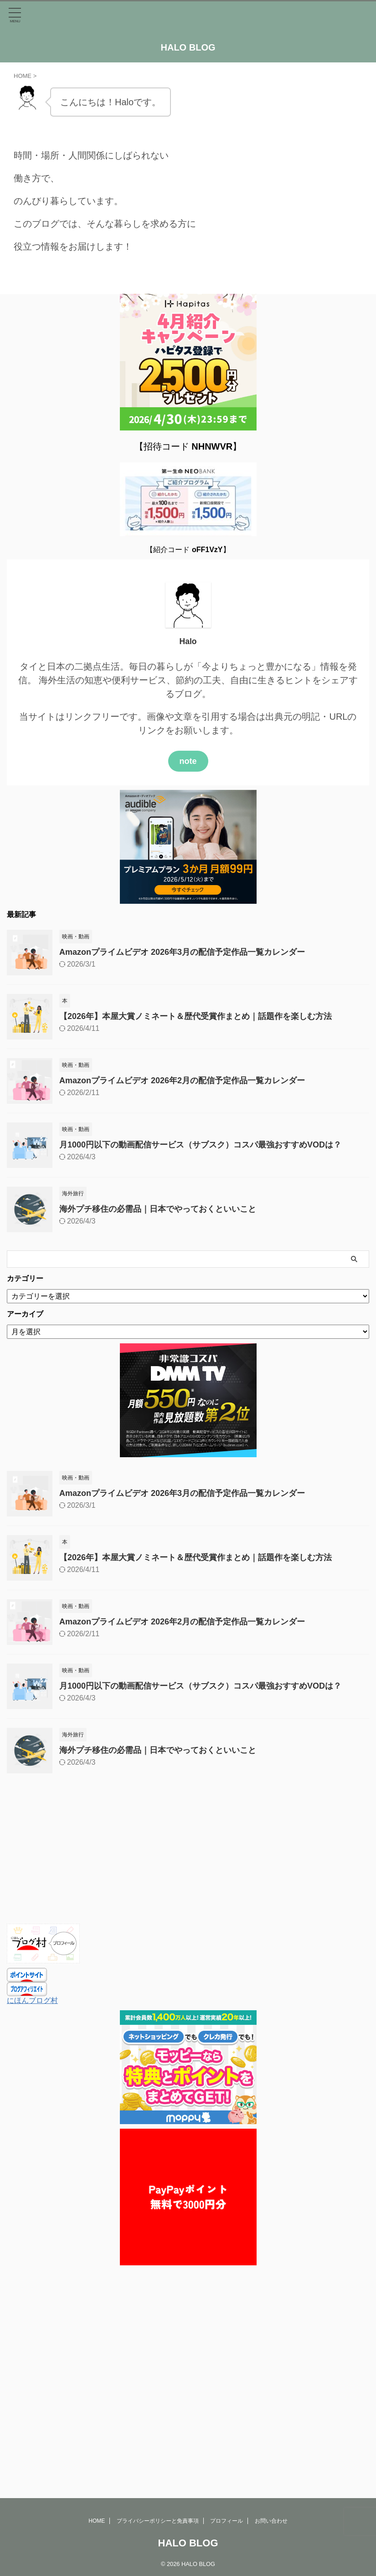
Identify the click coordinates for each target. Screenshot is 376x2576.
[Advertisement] (183, 1855)
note (188, 761)
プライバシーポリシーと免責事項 (158, 2324)
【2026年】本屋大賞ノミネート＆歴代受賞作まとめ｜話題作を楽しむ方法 (195, 1016)
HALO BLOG (188, 47)
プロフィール (226, 2324)
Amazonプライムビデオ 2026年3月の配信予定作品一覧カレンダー (182, 952)
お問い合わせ (271, 2324)
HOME (96, 2324)
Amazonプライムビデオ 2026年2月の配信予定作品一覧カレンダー (182, 1080)
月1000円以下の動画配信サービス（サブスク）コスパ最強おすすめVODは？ (200, 1144)
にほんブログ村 (32, 2000)
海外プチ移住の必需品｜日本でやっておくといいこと (157, 1209)
